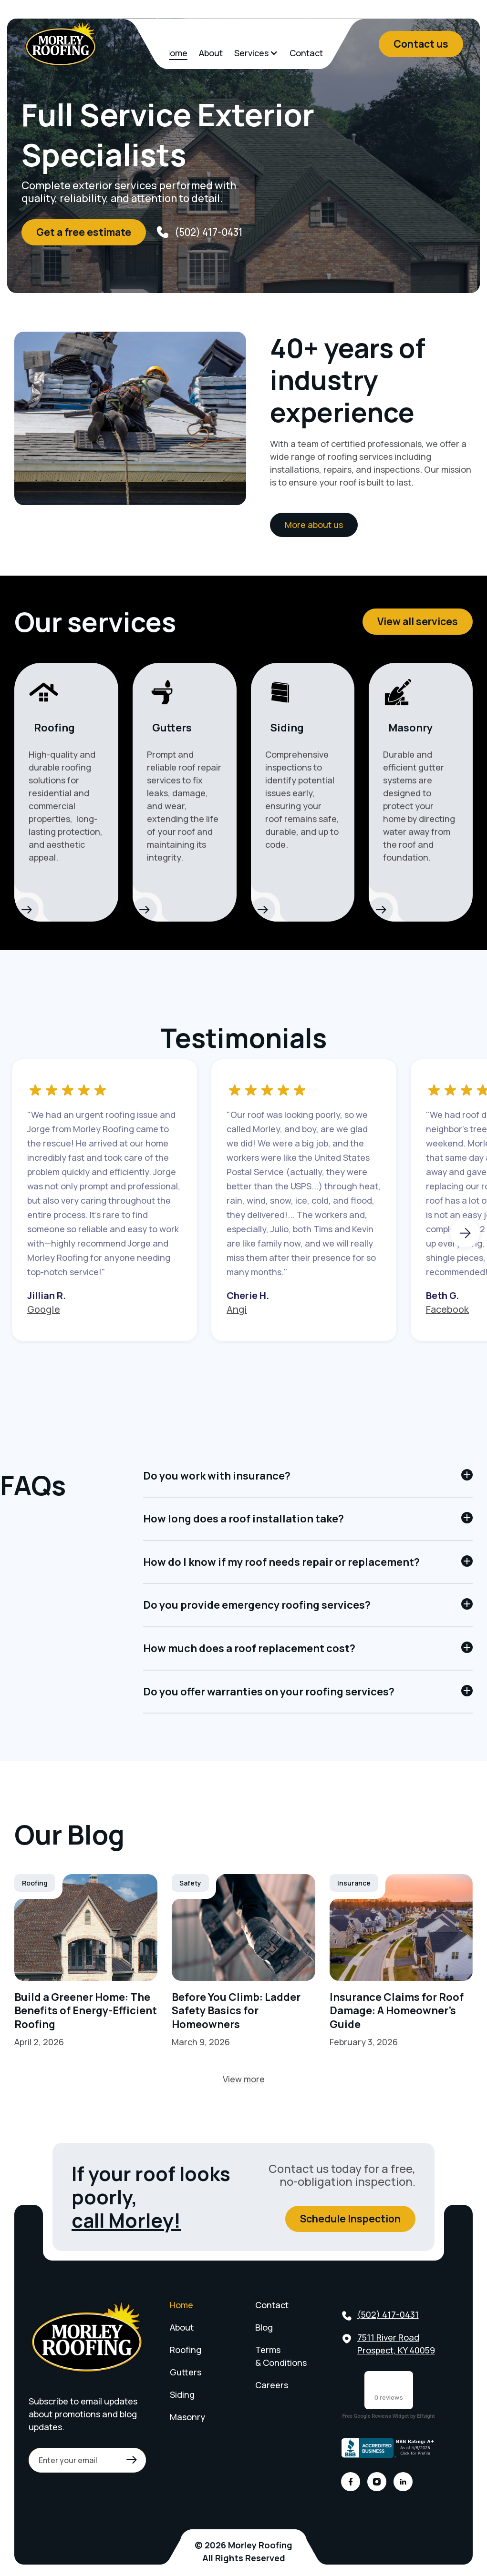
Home (175, 53)
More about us (314, 524)
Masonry (187, 2417)
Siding (182, 2394)
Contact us (421, 44)
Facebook (447, 1309)
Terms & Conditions (281, 2356)
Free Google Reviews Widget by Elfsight (388, 2416)
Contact (306, 53)
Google (43, 1309)
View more (244, 2079)
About (211, 53)
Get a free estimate (83, 232)
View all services (417, 621)
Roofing (185, 2349)
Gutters (185, 2372)
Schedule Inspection (350, 2218)
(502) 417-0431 (388, 2314)
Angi (237, 1309)
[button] (256, 53)
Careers (271, 2385)
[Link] (85, 1961)
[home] (61, 44)
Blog (264, 2327)
